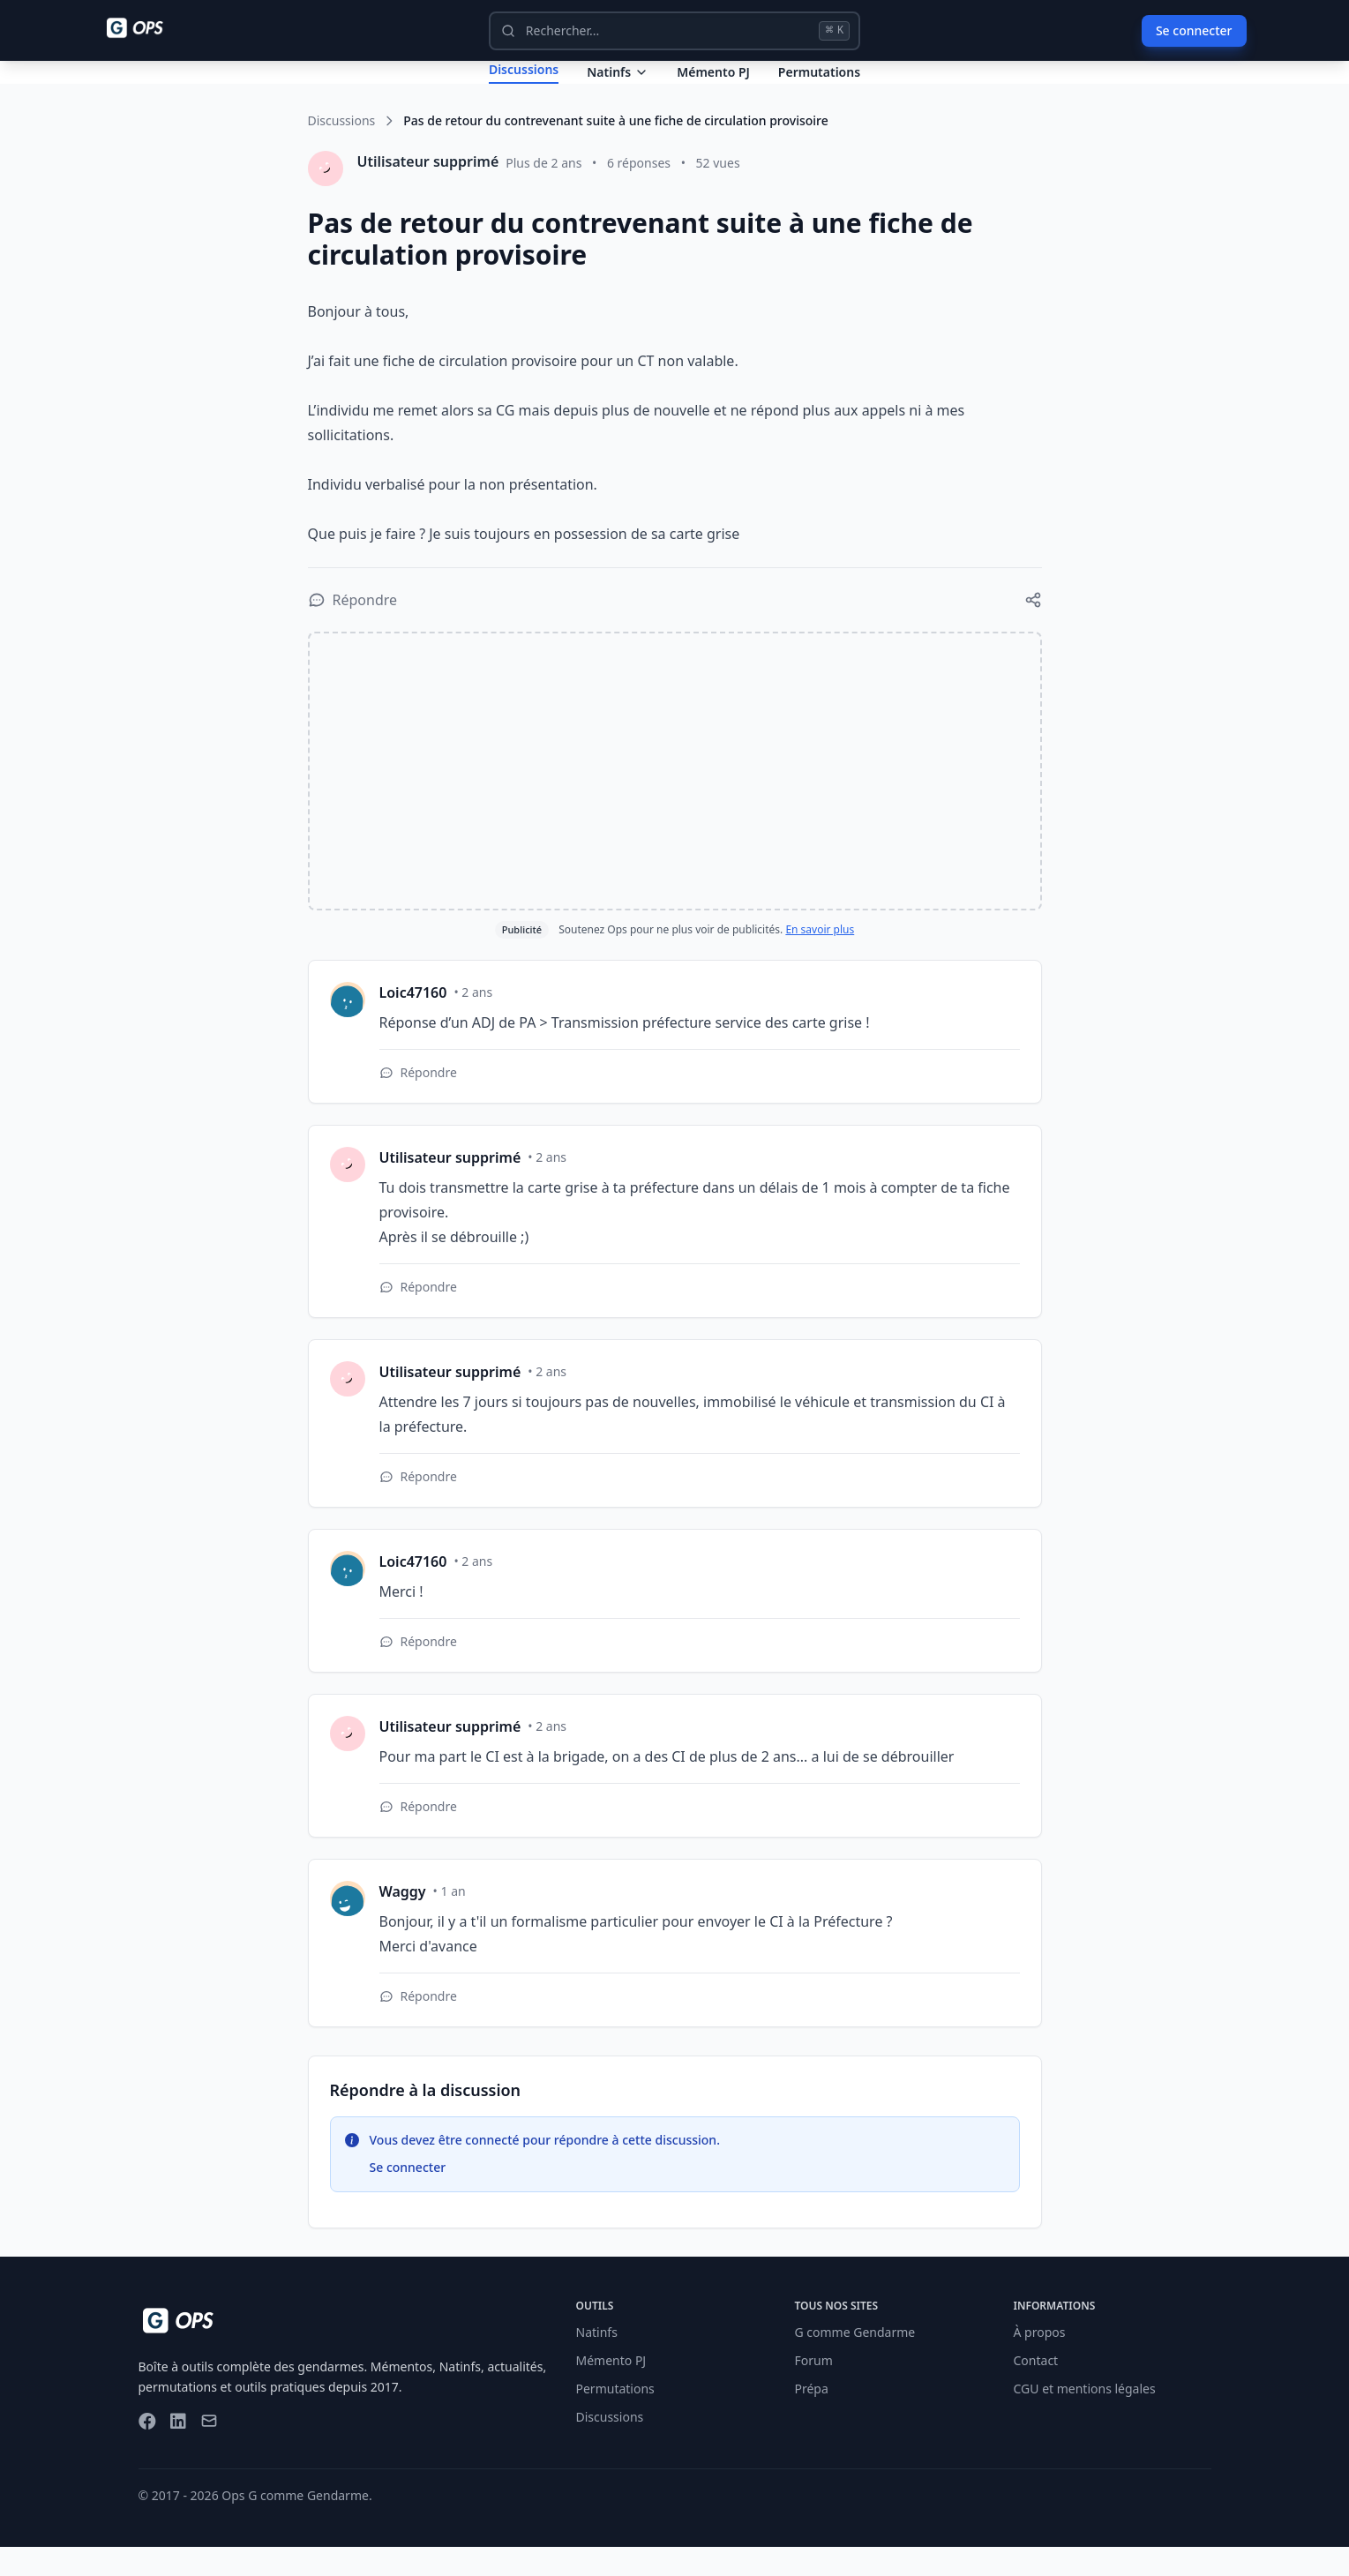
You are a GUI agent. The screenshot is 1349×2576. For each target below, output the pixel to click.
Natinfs (597, 2361)
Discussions (342, 149)
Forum (814, 2389)
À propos (1040, 2361)
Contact (1036, 2389)
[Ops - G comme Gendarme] (147, 28)
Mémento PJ (713, 86)
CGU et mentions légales (1085, 2417)
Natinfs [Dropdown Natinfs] (617, 86)
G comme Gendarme (855, 2361)
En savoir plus (819, 958)
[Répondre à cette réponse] (418, 1102)
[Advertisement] (675, 800)
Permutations (819, 86)
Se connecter (1194, 30)
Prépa (811, 2417)
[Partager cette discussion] (1033, 629)
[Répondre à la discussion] (353, 629)
